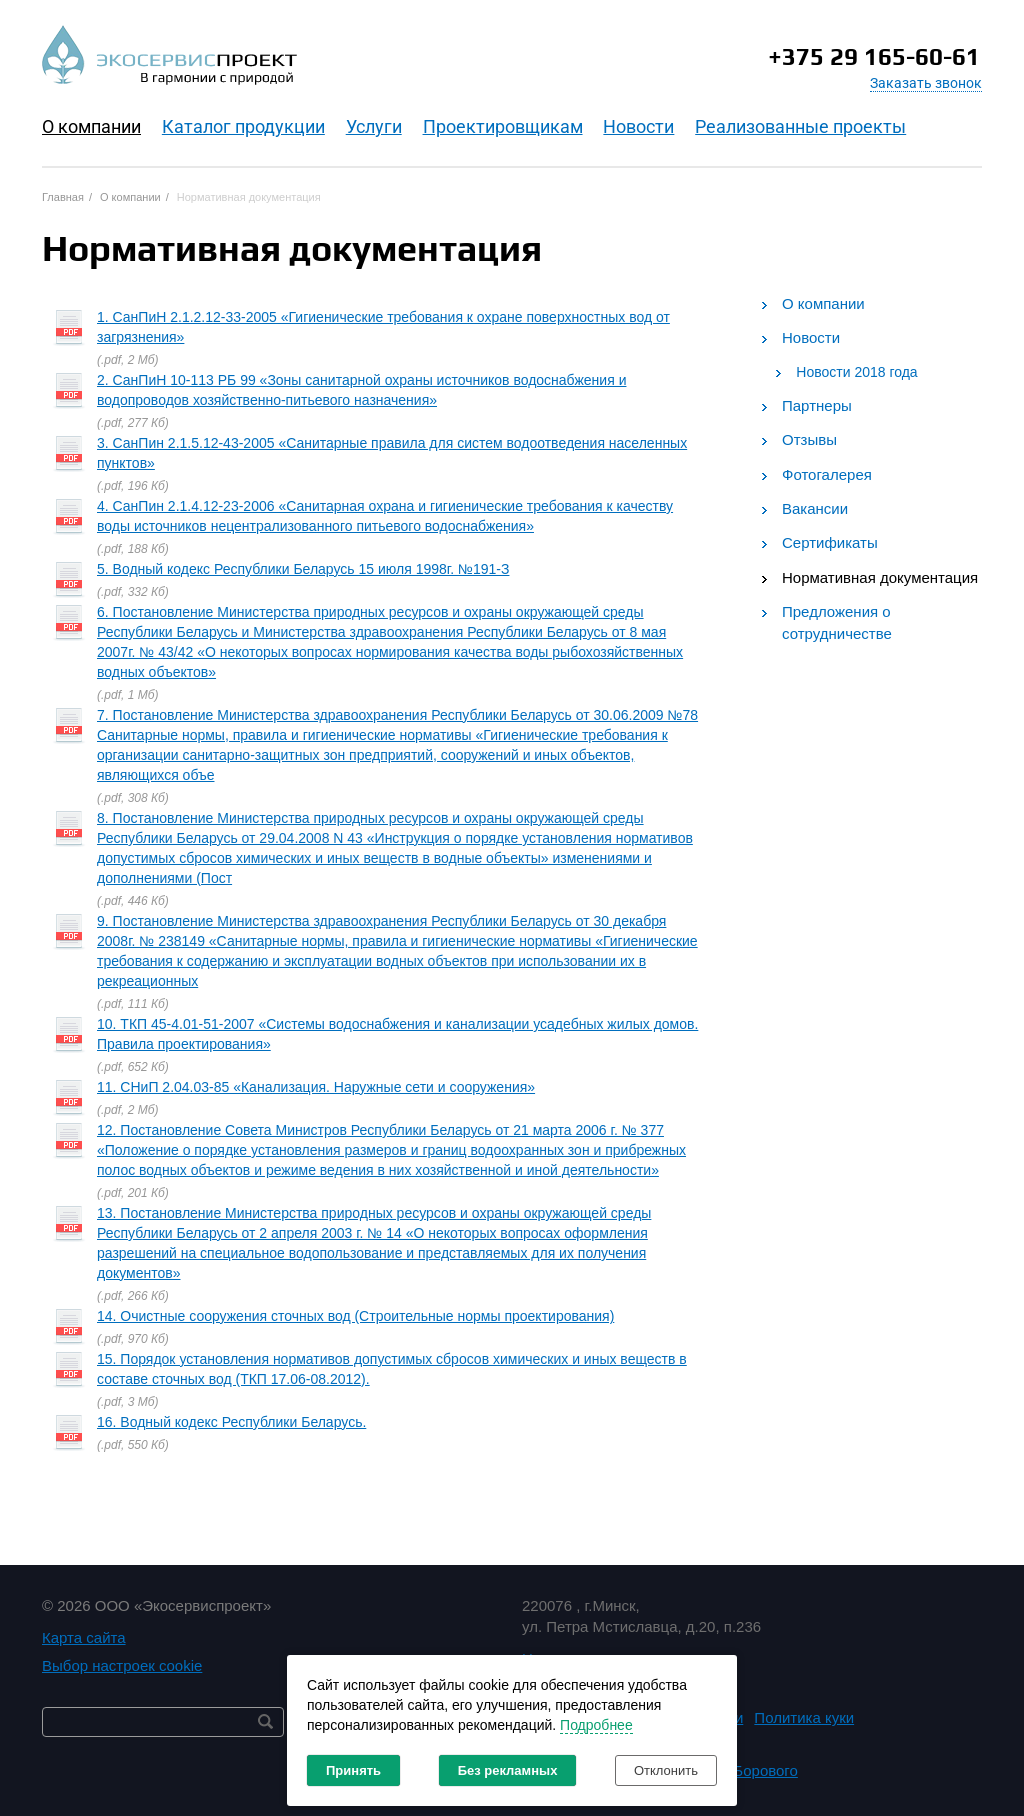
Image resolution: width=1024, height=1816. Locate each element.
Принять (353, 1770)
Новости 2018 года (856, 372)
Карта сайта (84, 1637)
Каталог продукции (243, 126)
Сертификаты (830, 542)
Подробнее (596, 1725)
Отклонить (666, 1770)
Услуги (374, 126)
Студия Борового (738, 1770)
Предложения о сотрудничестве (837, 622)
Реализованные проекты (800, 126)
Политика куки (804, 1717)
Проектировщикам (503, 126)
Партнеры (817, 405)
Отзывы (809, 439)
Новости (638, 126)
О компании (823, 303)
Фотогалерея (827, 474)
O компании (91, 126)
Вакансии (815, 508)
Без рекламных (508, 1770)
